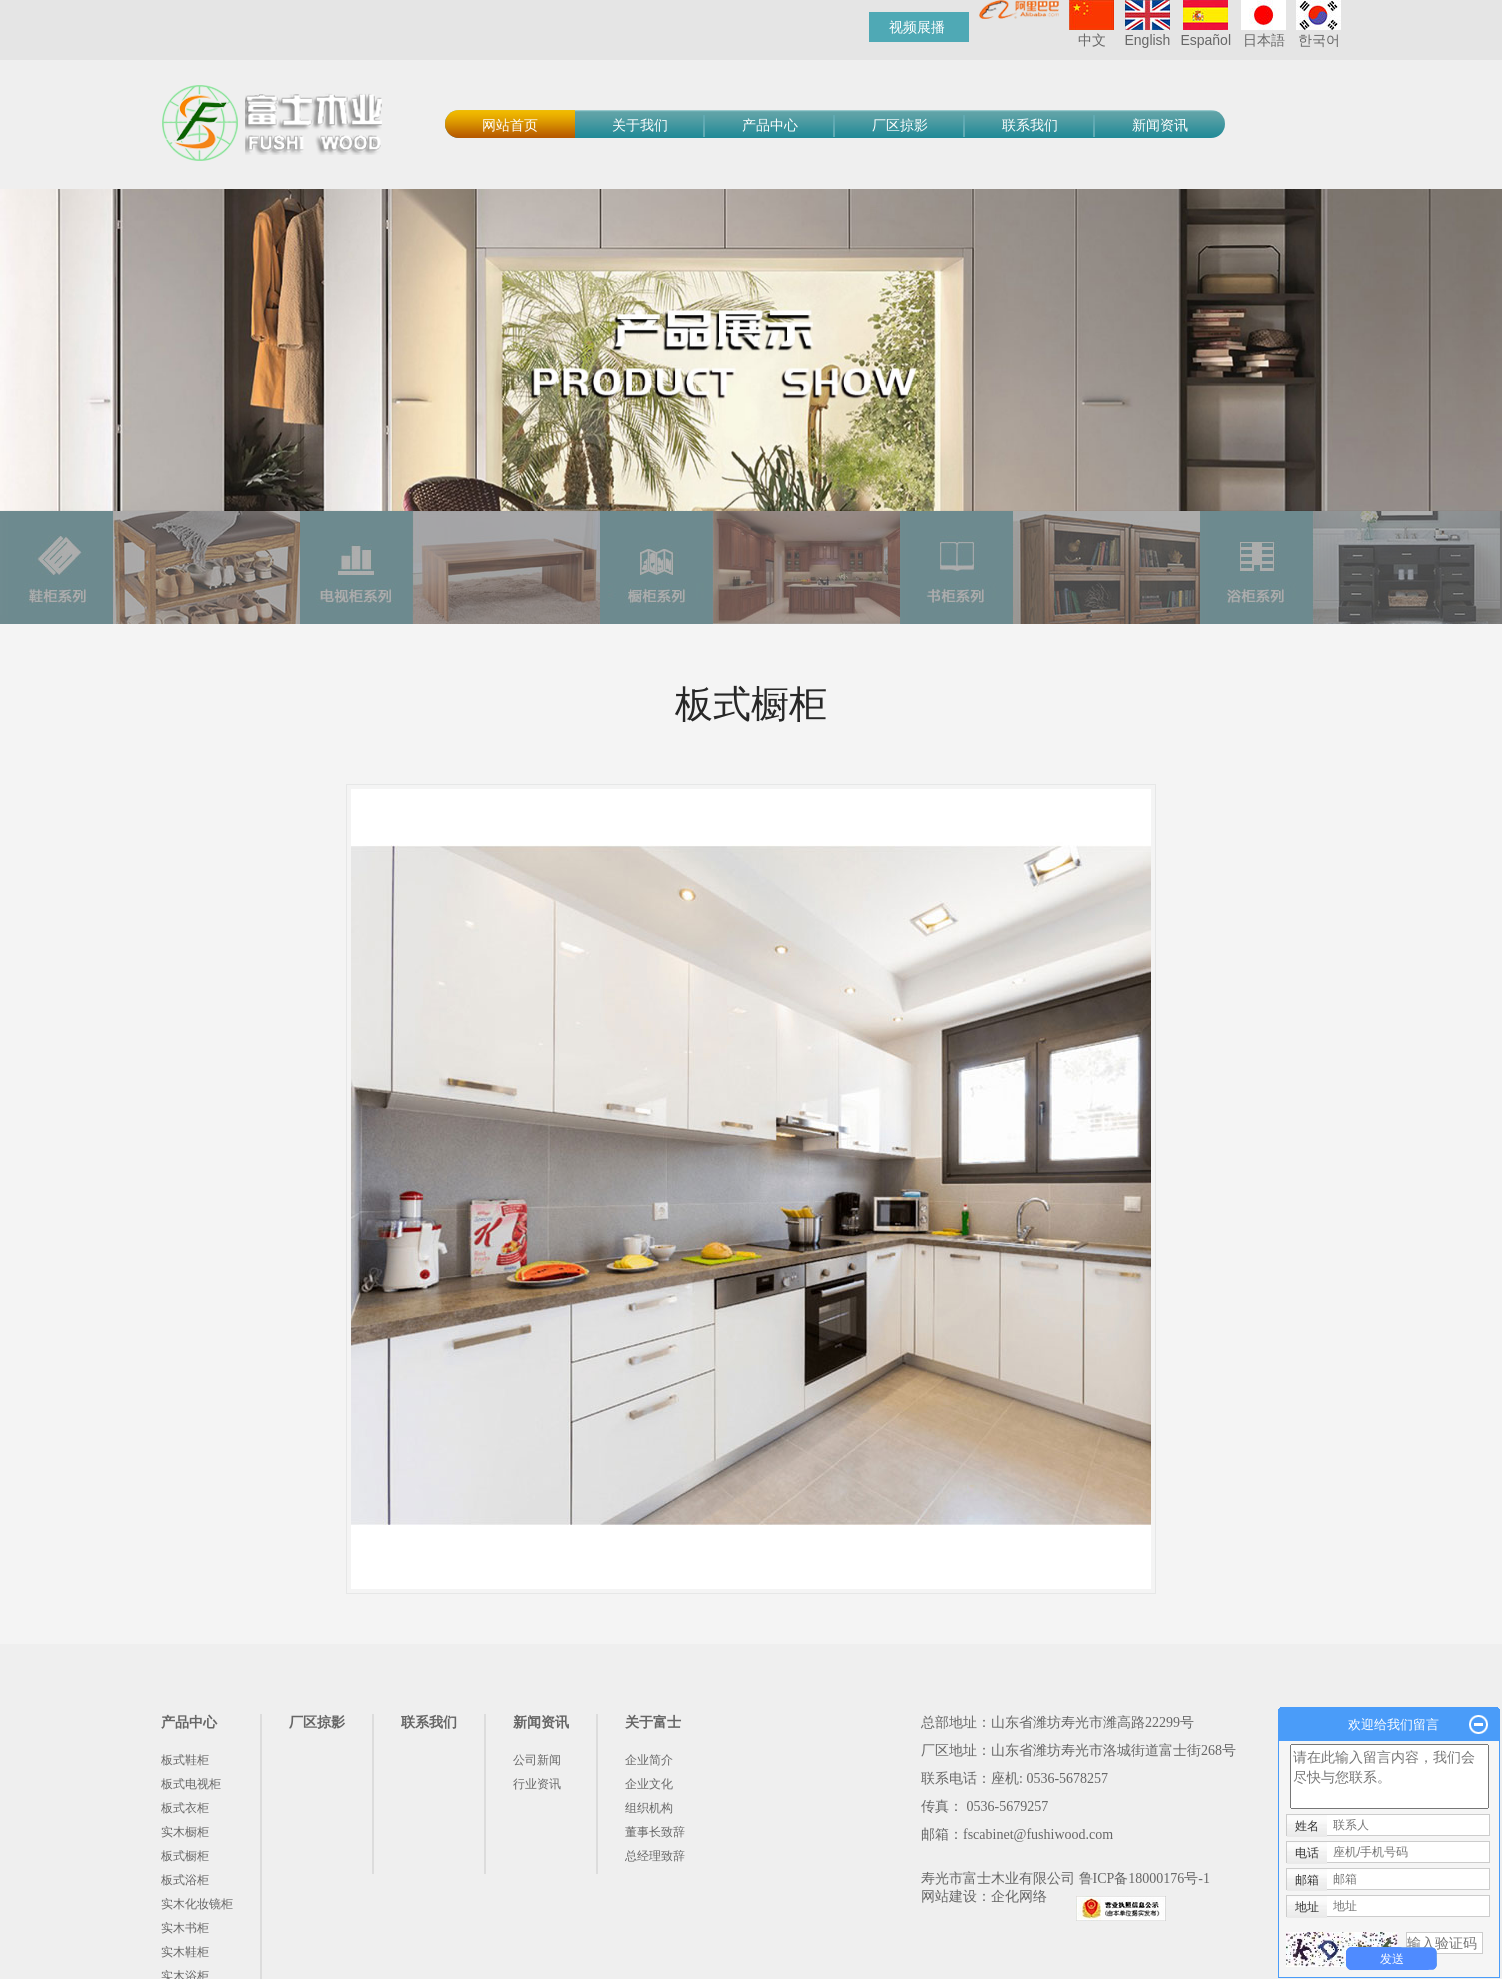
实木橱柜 (185, 1832)
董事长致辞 (655, 1832)
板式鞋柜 (185, 1760)
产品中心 (770, 125)
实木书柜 (185, 1928)
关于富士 (653, 1722)
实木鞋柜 (185, 1952)
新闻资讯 (1160, 125)
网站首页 (510, 125)
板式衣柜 (185, 1808)
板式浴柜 (185, 1880)
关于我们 (640, 125)
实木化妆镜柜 (197, 1904)
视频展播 (917, 27)
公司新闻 (537, 1760)
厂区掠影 (900, 125)
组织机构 (649, 1808)
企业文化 (649, 1784)
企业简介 (649, 1760)
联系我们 (1030, 125)
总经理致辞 (655, 1856)
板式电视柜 (191, 1784)
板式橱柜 (185, 1856)
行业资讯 (537, 1784)
